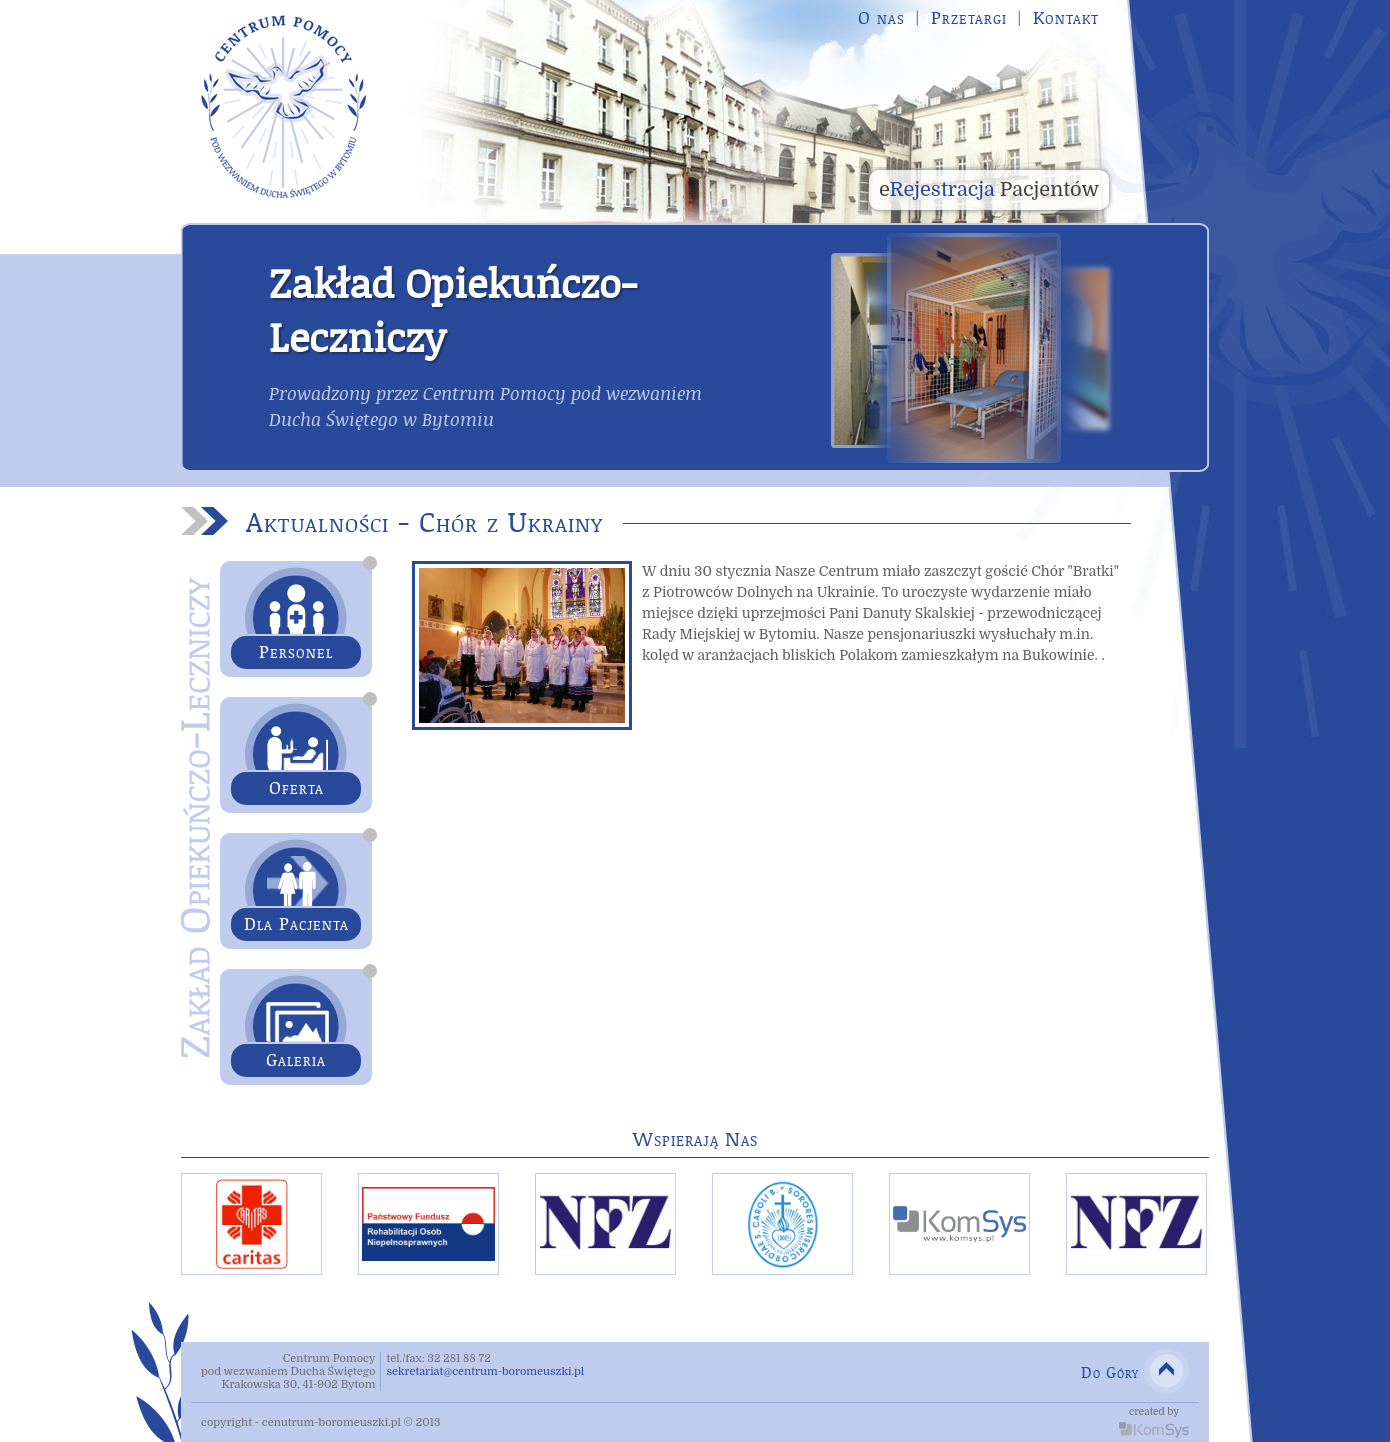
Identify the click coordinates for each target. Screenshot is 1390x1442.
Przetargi (969, 17)
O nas (881, 17)
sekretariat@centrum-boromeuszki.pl (485, 1371)
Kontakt (1066, 17)
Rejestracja (989, 189)
